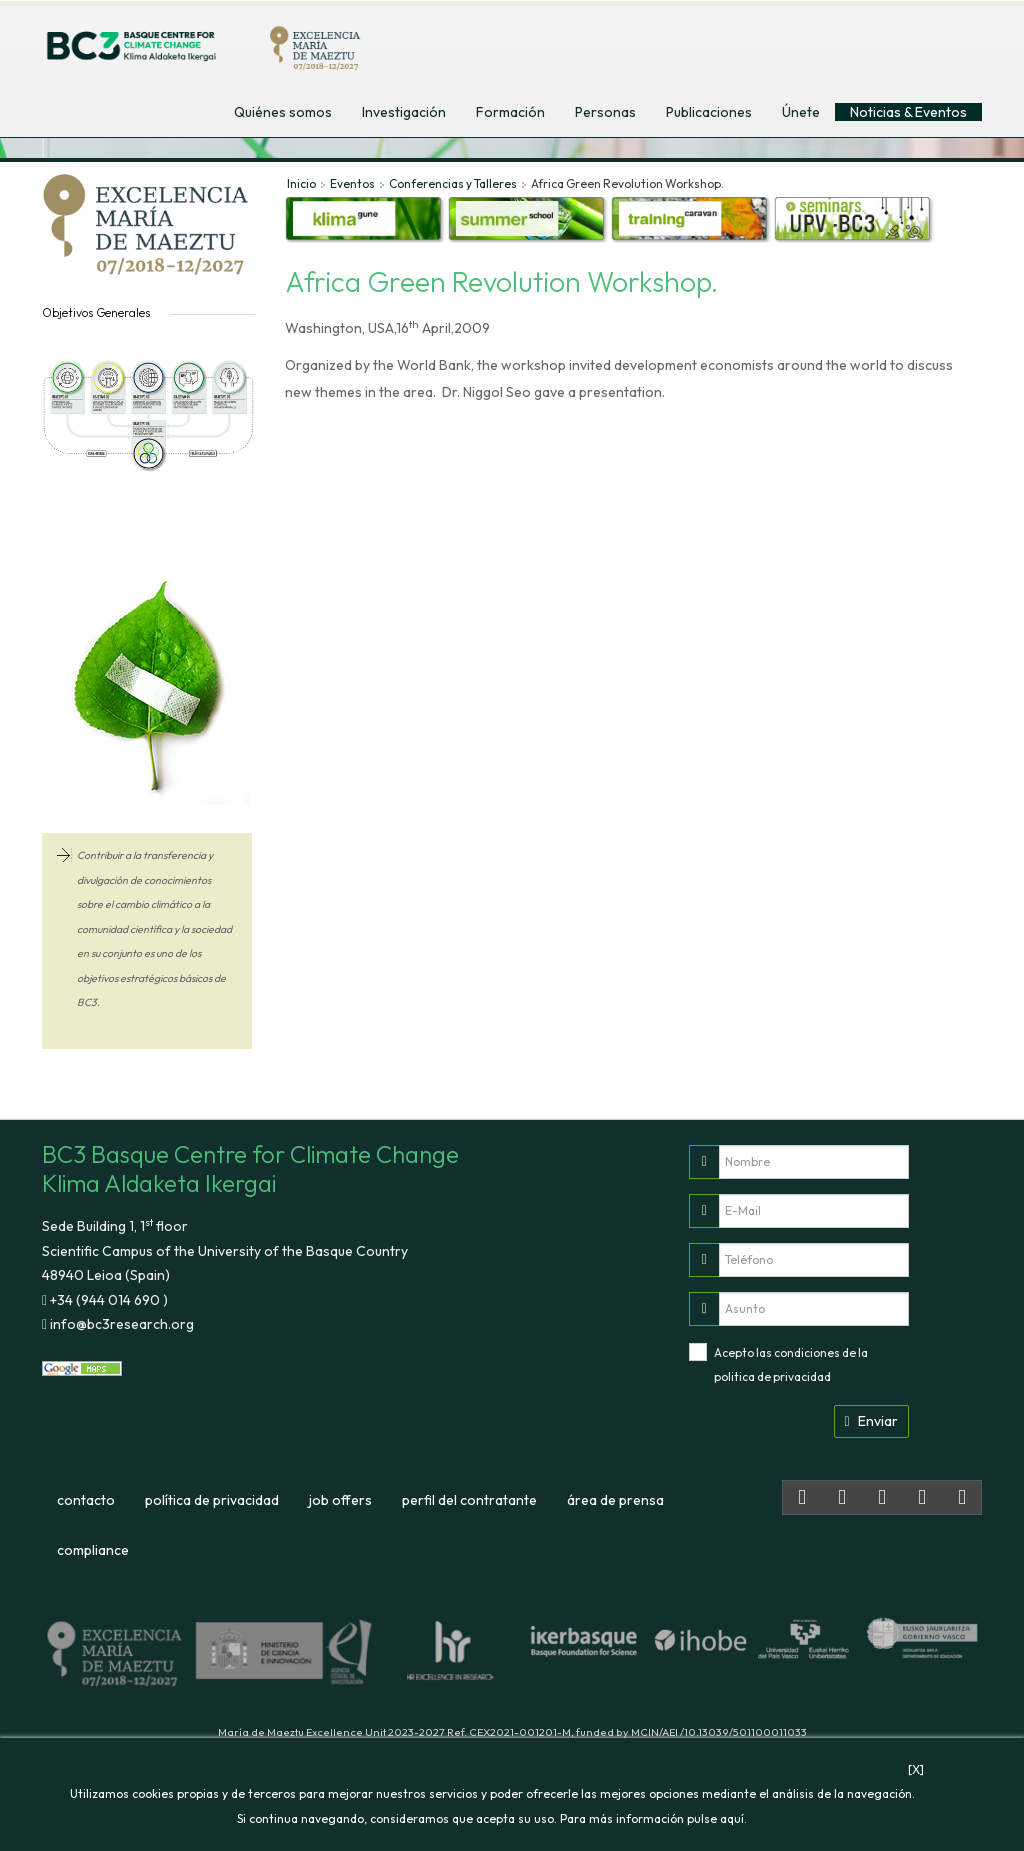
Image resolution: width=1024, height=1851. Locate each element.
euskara (921, 38)
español (875, 38)
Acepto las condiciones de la (791, 1365)
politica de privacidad (772, 1376)
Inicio (301, 183)
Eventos (352, 183)
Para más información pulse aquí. (653, 1818)
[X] (916, 1769)
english (830, 38)
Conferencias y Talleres (453, 183)
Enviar (871, 1421)
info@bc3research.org (120, 1324)
